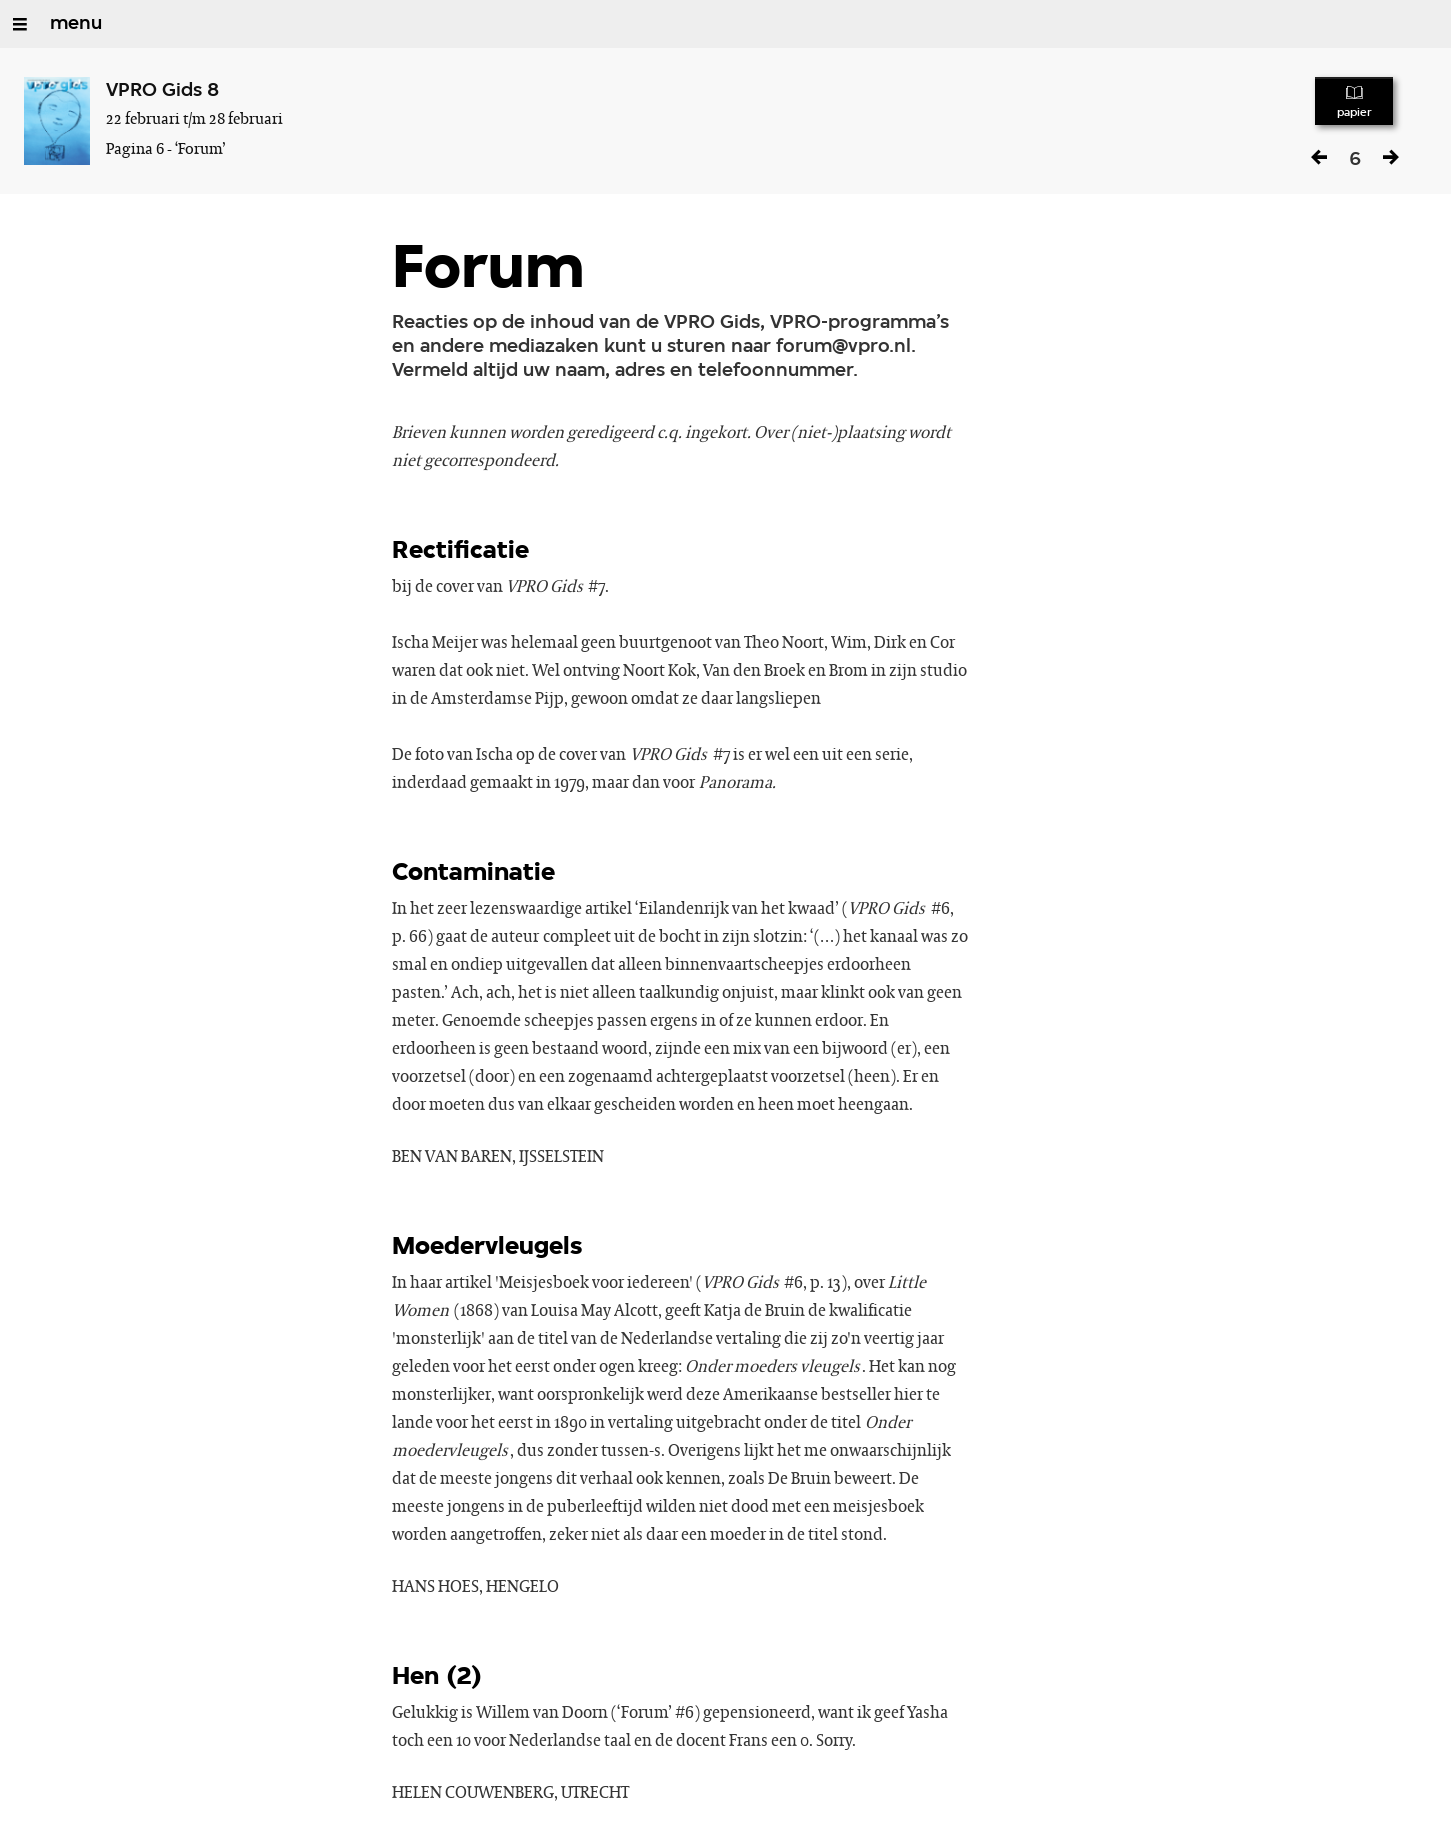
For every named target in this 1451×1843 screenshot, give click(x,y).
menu (76, 24)
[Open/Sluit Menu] (20, 24)
